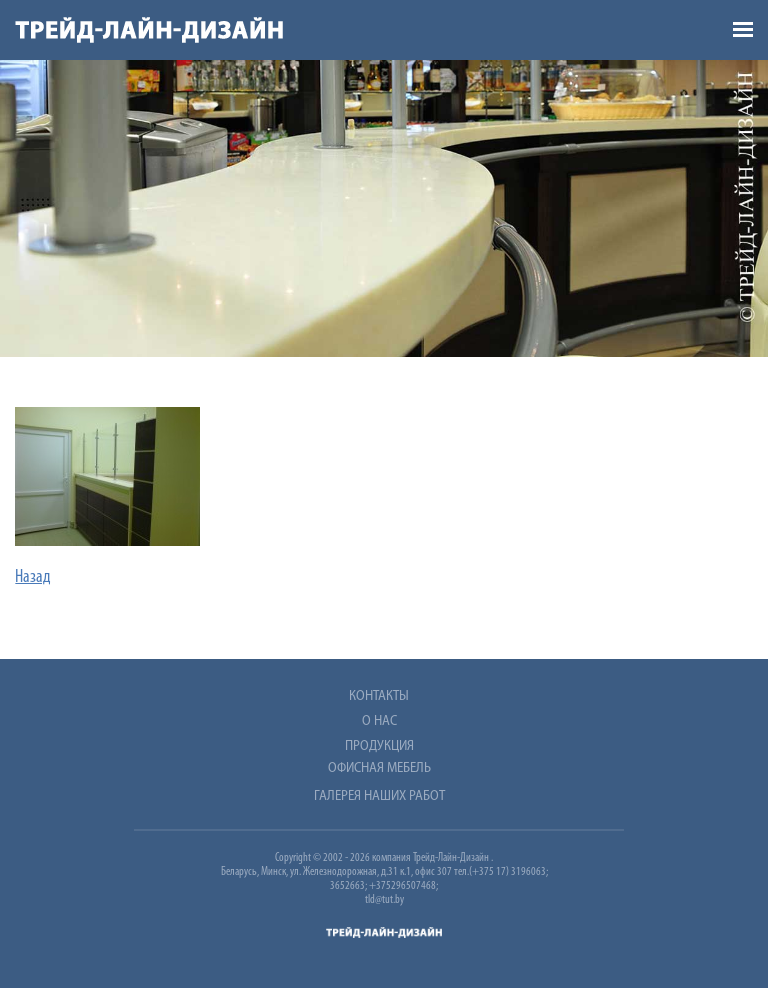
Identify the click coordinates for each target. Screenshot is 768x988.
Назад (33, 577)
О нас (379, 721)
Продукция (379, 746)
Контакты (379, 696)
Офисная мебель (379, 768)
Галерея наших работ (379, 796)
